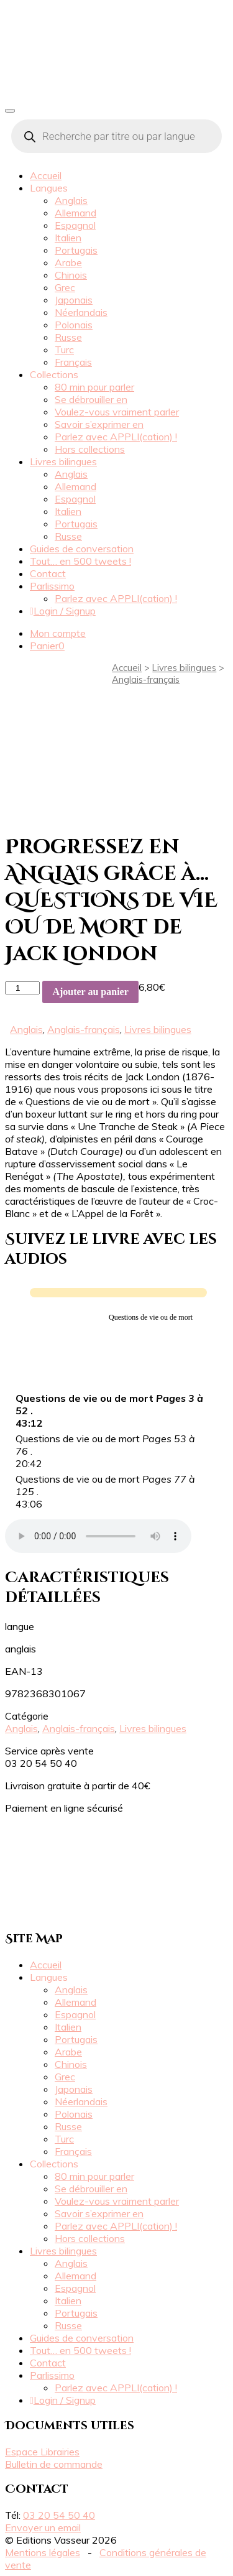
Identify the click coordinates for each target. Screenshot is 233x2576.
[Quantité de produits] (22, 987)
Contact (48, 573)
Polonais (74, 324)
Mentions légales (42, 2552)
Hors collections (90, 449)
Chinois (71, 275)
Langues (49, 188)
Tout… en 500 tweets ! (80, 561)
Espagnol (75, 225)
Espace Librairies (42, 2451)
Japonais (74, 300)
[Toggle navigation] (10, 111)
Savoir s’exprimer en (99, 424)
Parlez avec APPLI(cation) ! (116, 436)
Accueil (46, 175)
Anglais (71, 200)
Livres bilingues (63, 461)
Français (73, 362)
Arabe (68, 262)
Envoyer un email (43, 2527)
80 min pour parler (94, 387)
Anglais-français (146, 679)
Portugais (76, 250)
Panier (47, 645)
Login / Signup (63, 611)
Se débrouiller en (91, 399)
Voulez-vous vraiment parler (117, 411)
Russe (68, 337)
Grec (65, 287)
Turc (64, 349)
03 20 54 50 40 (59, 2515)
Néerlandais (81, 312)
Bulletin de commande (54, 2464)
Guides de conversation (82, 548)
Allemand (75, 212)
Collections (54, 374)
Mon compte (58, 633)
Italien (68, 237)
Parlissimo (52, 586)
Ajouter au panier (90, 991)
